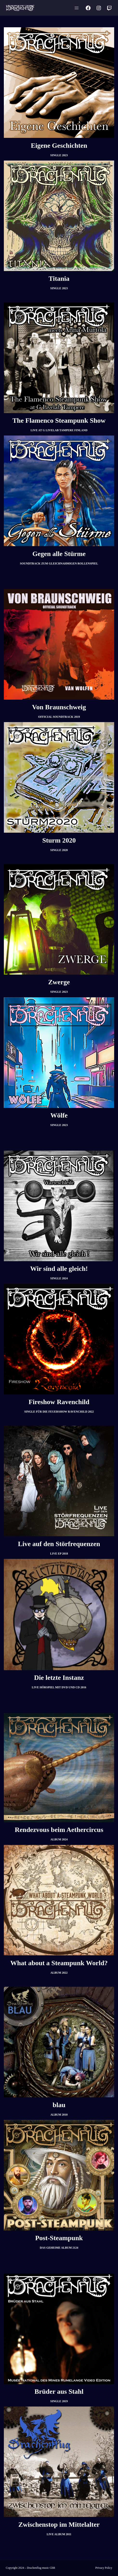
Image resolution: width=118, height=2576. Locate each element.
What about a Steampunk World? (59, 1963)
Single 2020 (59, 850)
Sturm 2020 (59, 840)
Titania (59, 278)
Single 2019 (59, 2401)
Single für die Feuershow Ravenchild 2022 (59, 1411)
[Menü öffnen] (76, 8)
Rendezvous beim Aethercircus (59, 1829)
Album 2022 (59, 1972)
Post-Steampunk (59, 2238)
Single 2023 (59, 155)
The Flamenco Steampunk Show (59, 420)
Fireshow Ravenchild (59, 1402)
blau (59, 2105)
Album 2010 (59, 2114)
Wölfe (59, 1115)
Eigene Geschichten (59, 145)
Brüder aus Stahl (58, 2391)
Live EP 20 (57, 1553)
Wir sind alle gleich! (59, 1268)
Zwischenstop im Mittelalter (59, 2524)
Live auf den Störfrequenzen (59, 1544)
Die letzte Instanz (59, 1677)
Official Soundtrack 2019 (59, 716)
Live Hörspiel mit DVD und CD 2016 (59, 1687)
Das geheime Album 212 (58, 2247)
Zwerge (59, 982)
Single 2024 (59, 1278)
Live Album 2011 (59, 2534)
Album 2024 (59, 1839)
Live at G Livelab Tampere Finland (59, 430)
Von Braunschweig (59, 707)
